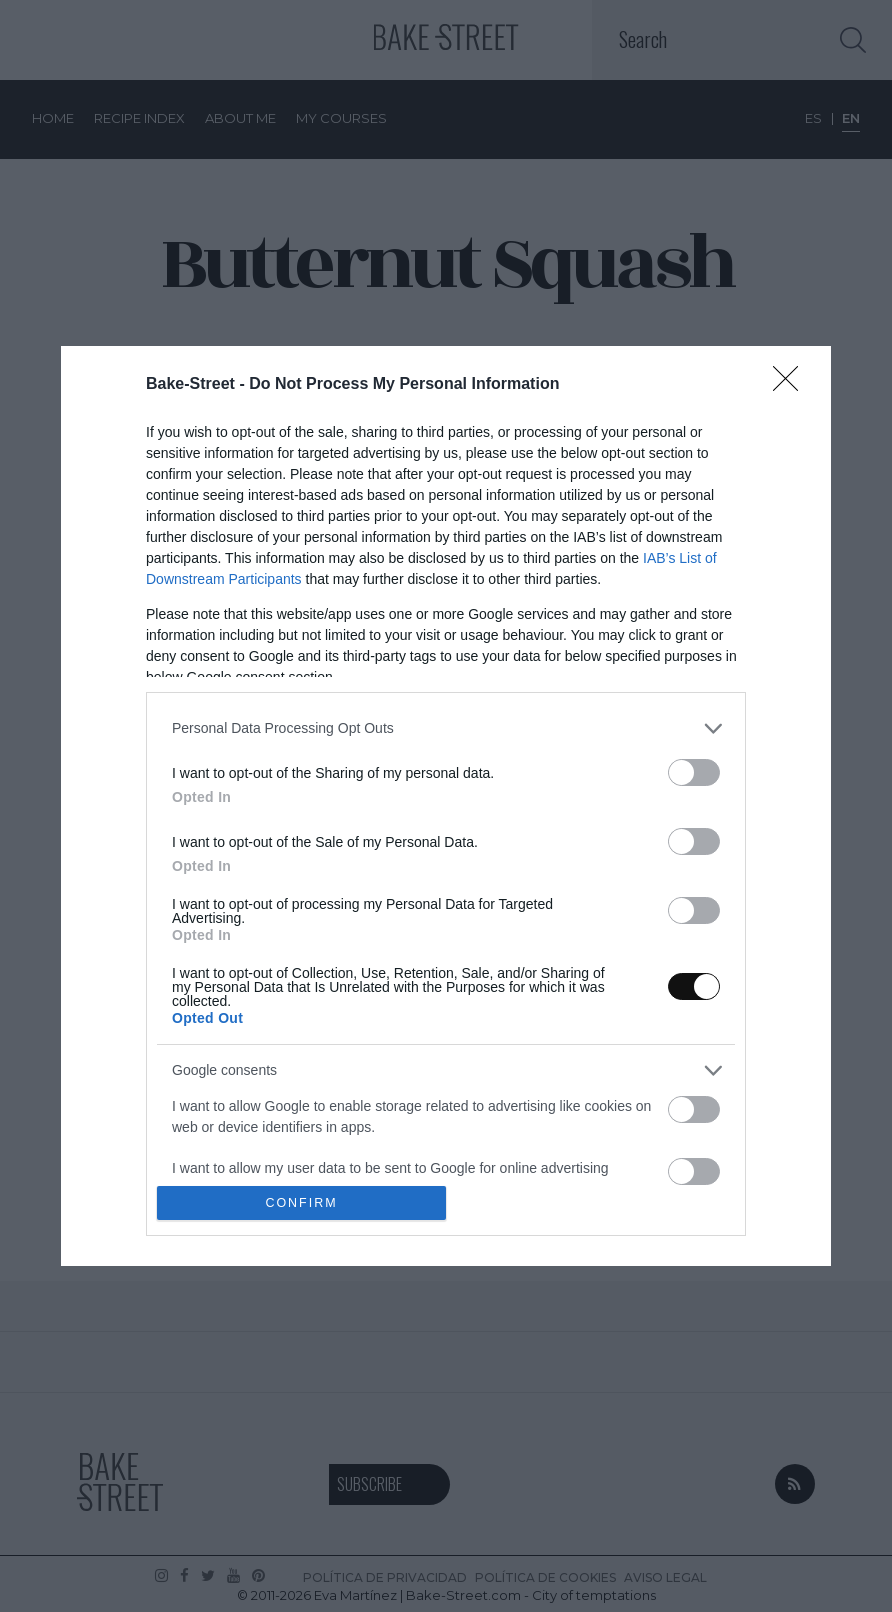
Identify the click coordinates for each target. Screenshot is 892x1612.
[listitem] (446, 728)
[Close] (792, 385)
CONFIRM (301, 1203)
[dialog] (446, 806)
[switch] (694, 772)
